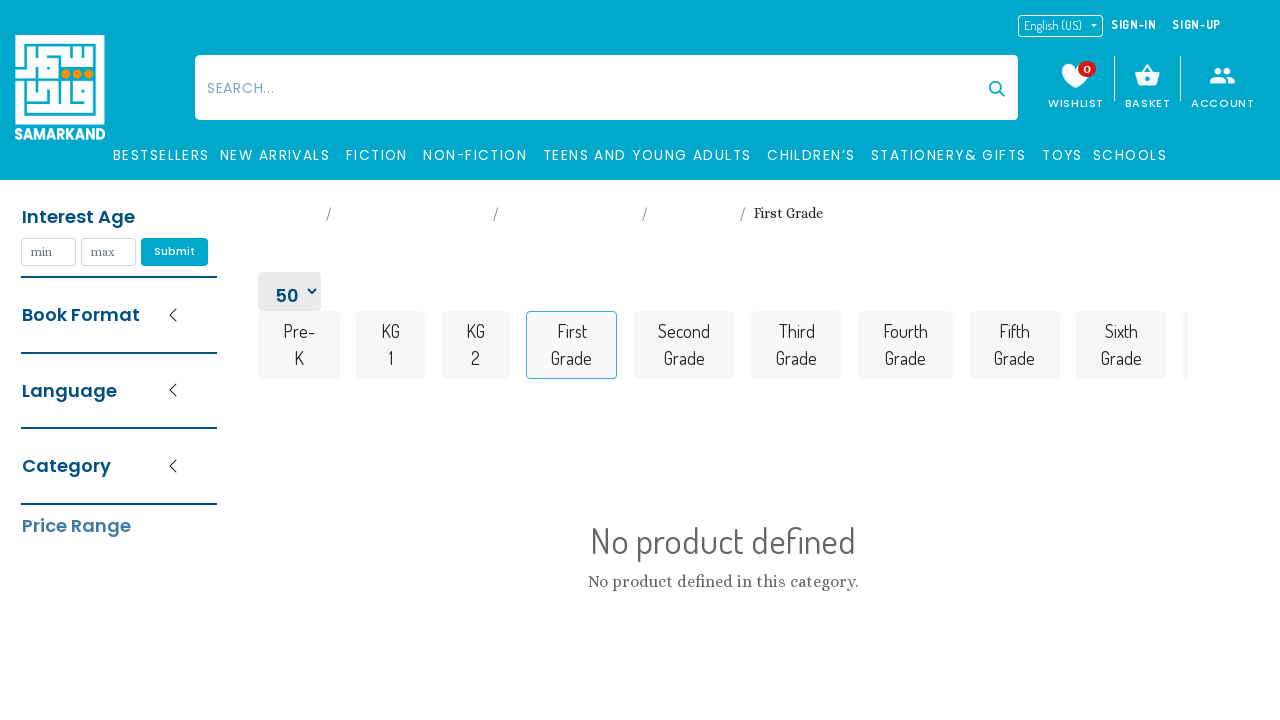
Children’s (811, 155)
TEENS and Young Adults (647, 155)
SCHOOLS (1130, 155)
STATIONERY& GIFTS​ (949, 155)
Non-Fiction (475, 155)
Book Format (81, 314)
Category (66, 465)
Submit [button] (174, 251)
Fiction (377, 155)
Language (69, 390)
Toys (1062, 155)
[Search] (997, 87)
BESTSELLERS (161, 155)
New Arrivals (275, 155)
